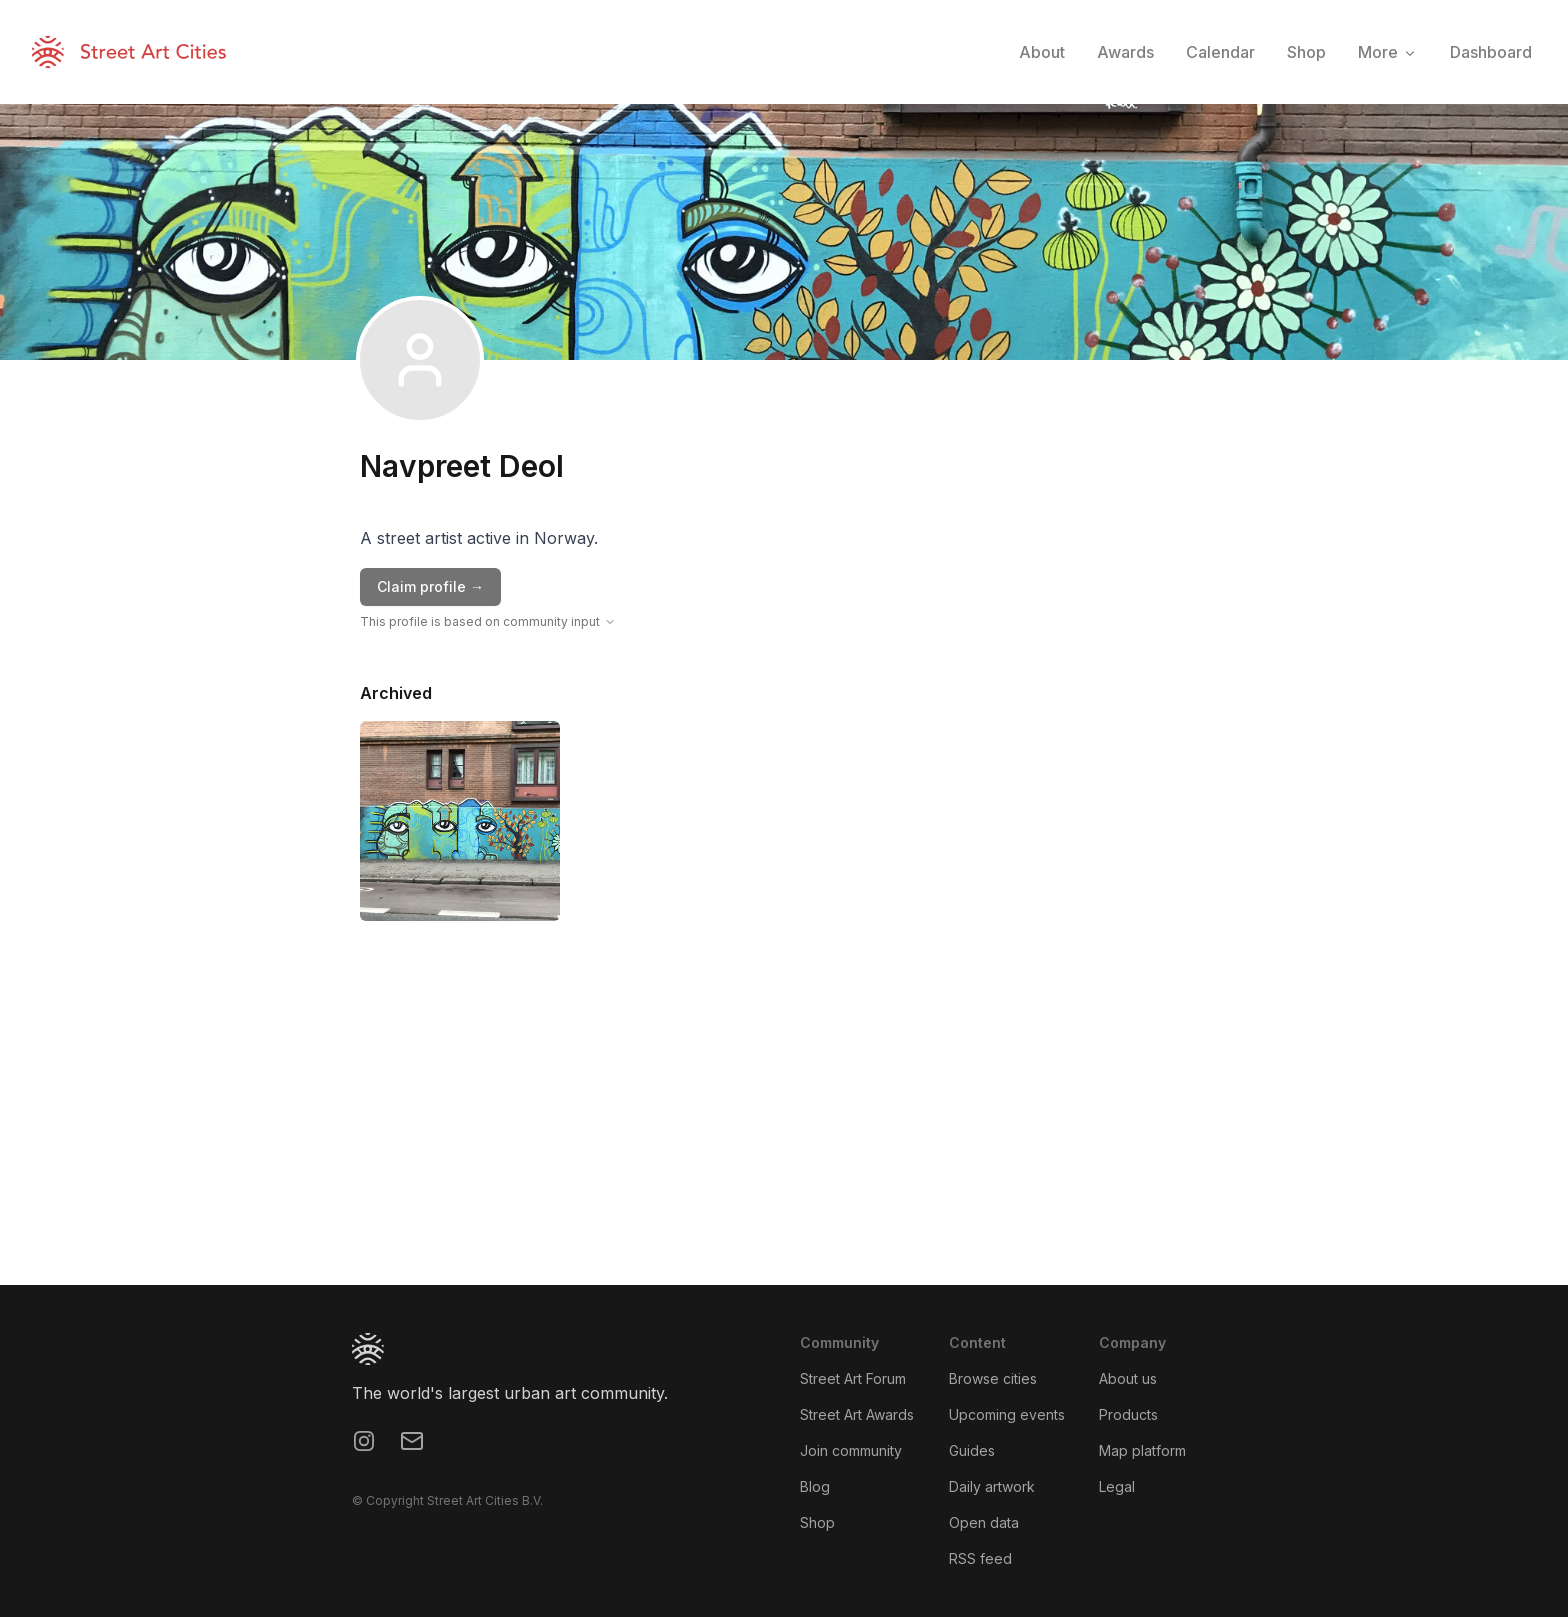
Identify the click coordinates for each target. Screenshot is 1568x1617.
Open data (984, 1522)
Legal (1117, 1486)
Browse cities (993, 1378)
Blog (815, 1486)
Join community (851, 1450)
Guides (972, 1450)
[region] (784, 1135)
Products (1128, 1414)
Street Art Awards (857, 1414)
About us (1128, 1378)
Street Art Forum (853, 1378)
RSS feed (980, 1558)
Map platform (1142, 1450)
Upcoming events (1007, 1414)
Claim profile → (430, 586)
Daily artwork (992, 1486)
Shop (817, 1522)
